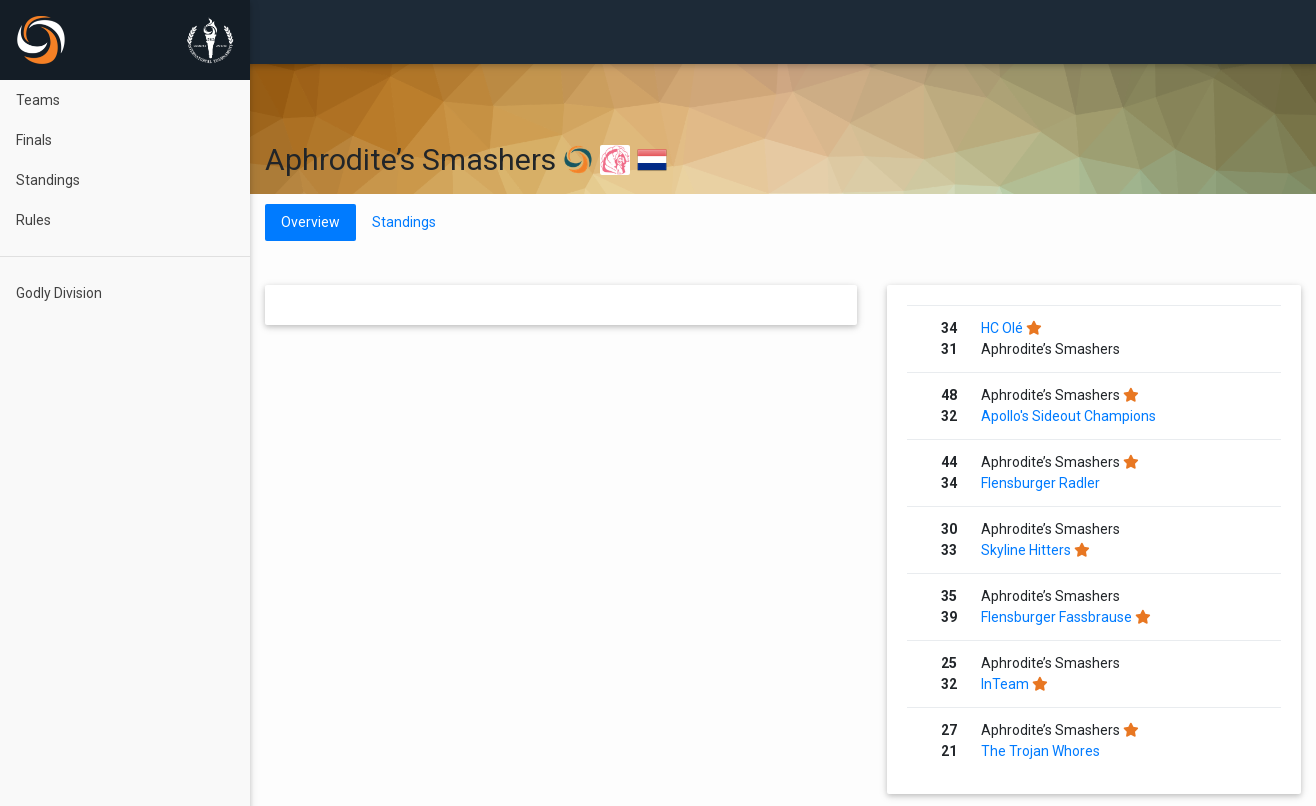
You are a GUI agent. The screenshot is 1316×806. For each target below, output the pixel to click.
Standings (48, 180)
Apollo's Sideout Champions (1068, 416)
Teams (38, 100)
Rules (33, 220)
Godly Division (59, 293)
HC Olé (1002, 328)
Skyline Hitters (1026, 550)
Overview (310, 222)
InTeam (1005, 684)
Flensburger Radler (1040, 483)
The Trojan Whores (1040, 751)
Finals (34, 140)
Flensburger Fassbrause (1056, 617)
